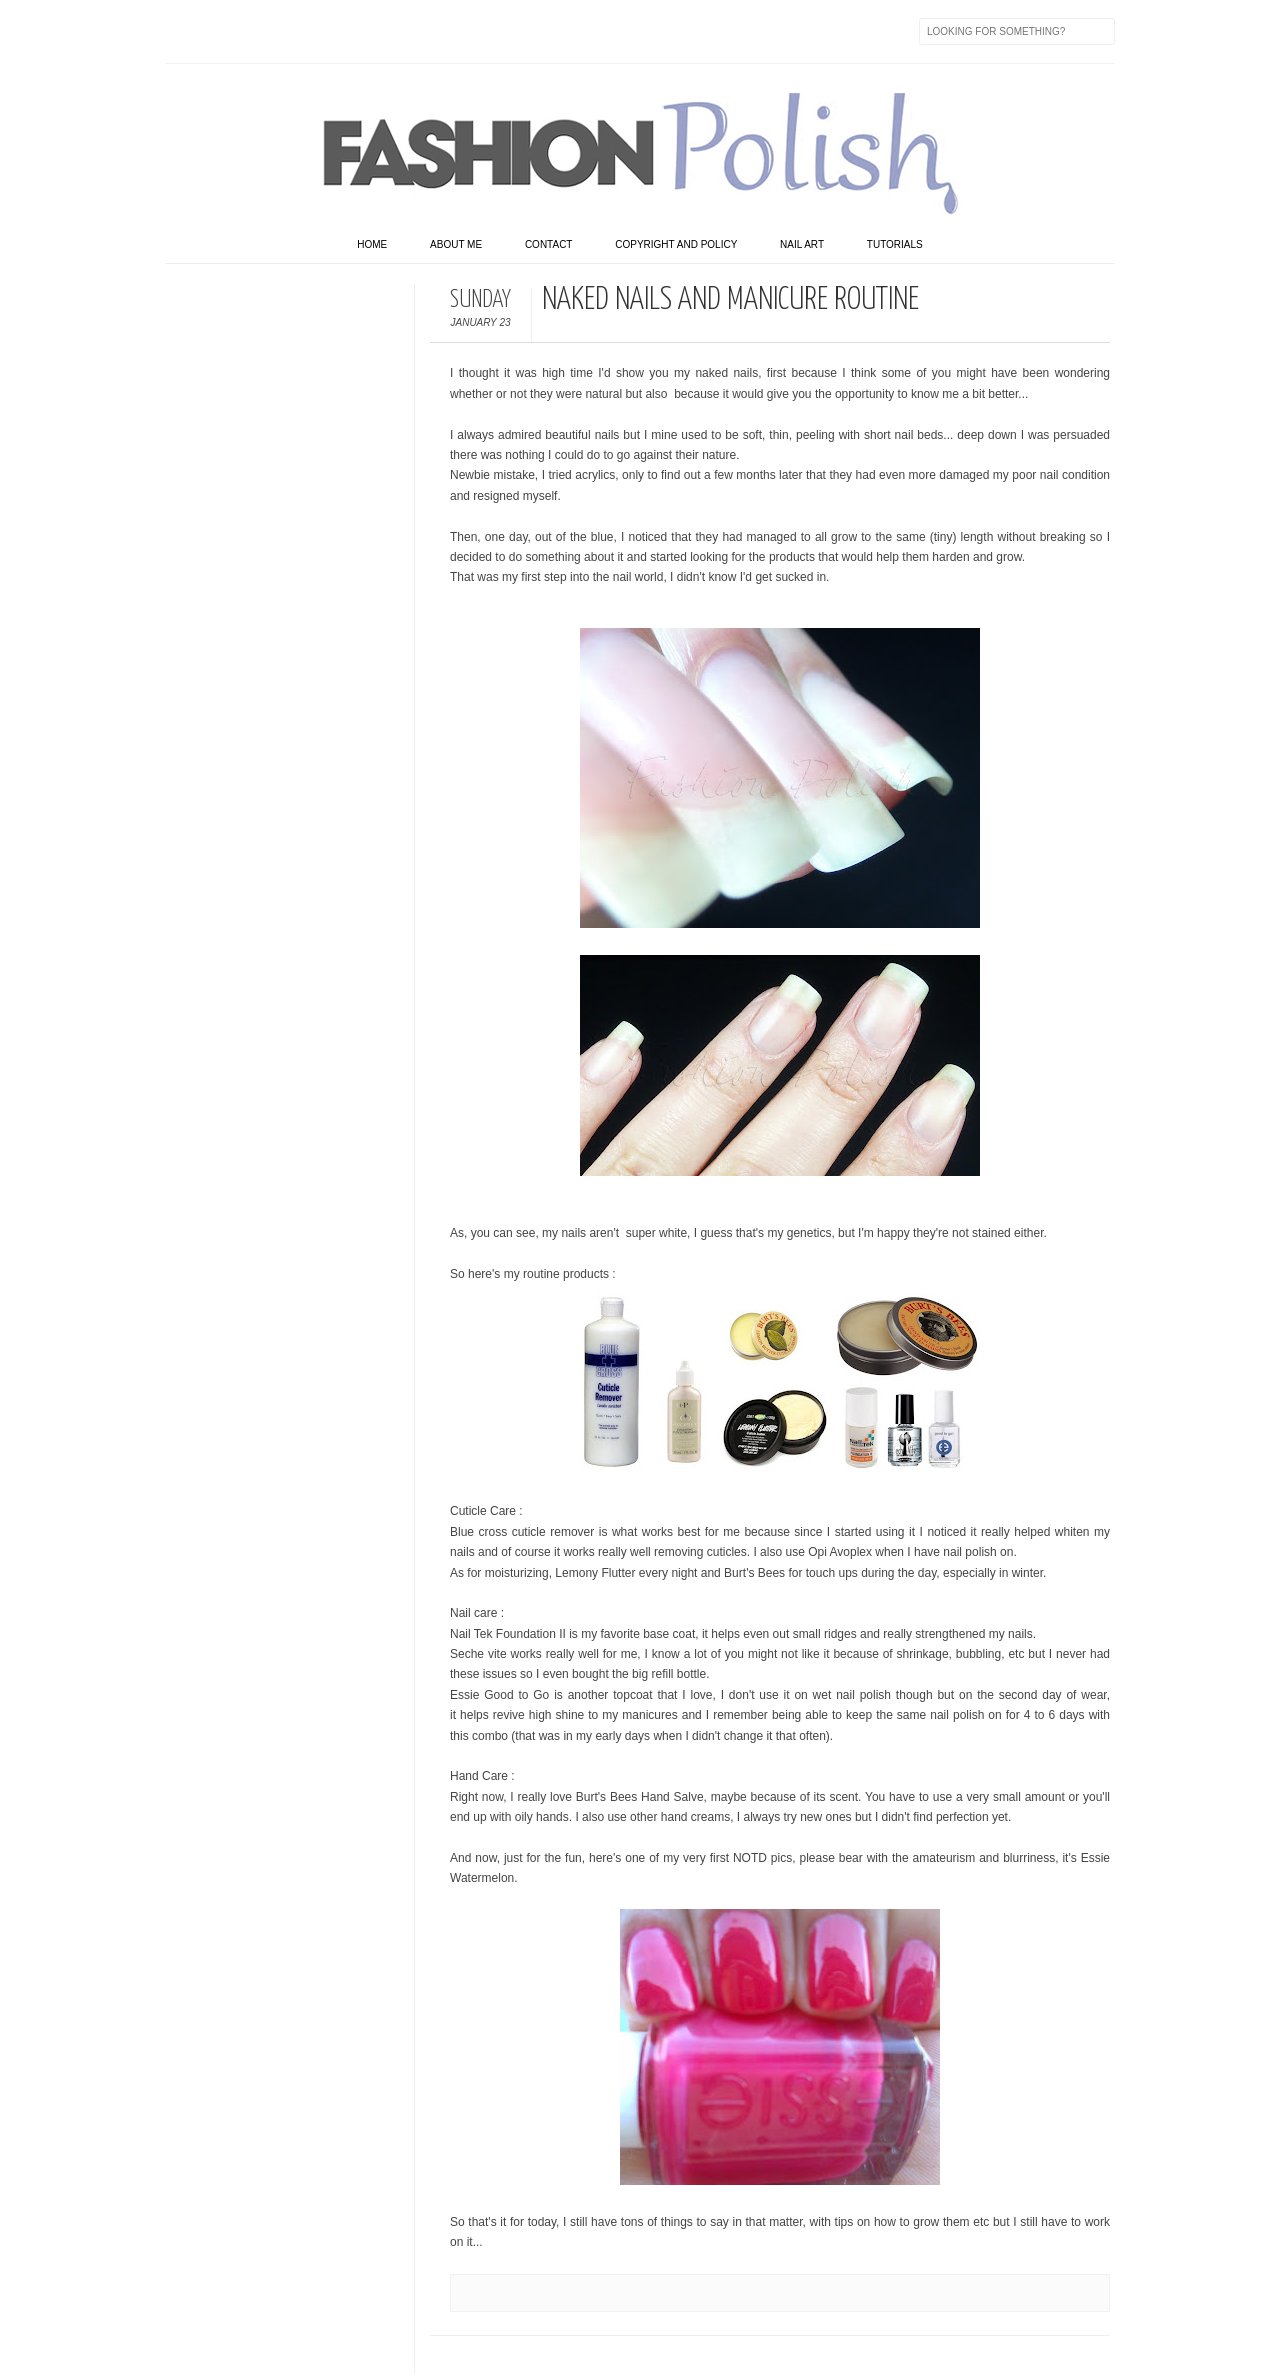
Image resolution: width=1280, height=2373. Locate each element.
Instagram (307, 31)
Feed (517, 31)
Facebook (181, 31)
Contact (549, 244)
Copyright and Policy (676, 244)
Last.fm (433, 31)
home (372, 244)
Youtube (349, 31)
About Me (456, 244)
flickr (265, 31)
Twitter (223, 31)
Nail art (802, 244)
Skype (475, 31)
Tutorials (895, 244)
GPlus (391, 31)
